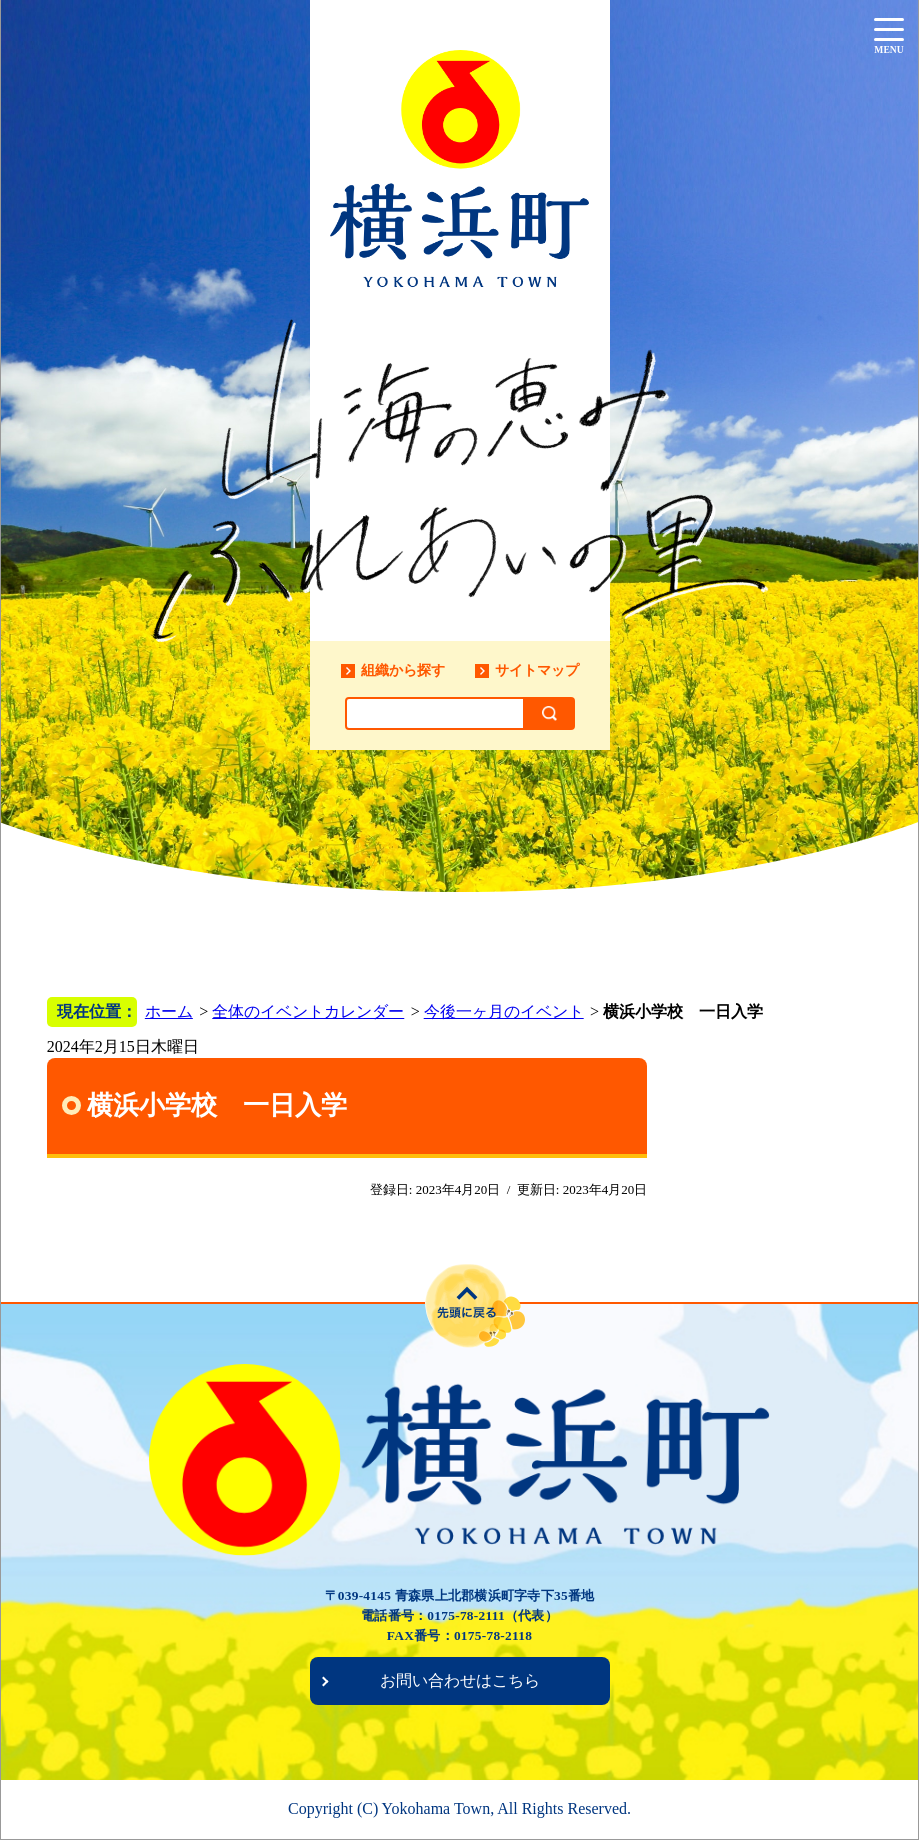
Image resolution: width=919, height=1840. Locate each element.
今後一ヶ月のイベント (504, 1011)
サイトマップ (537, 670)
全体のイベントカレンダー (308, 1011)
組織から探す (403, 670)
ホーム (169, 1011)
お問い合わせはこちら (460, 1680)
